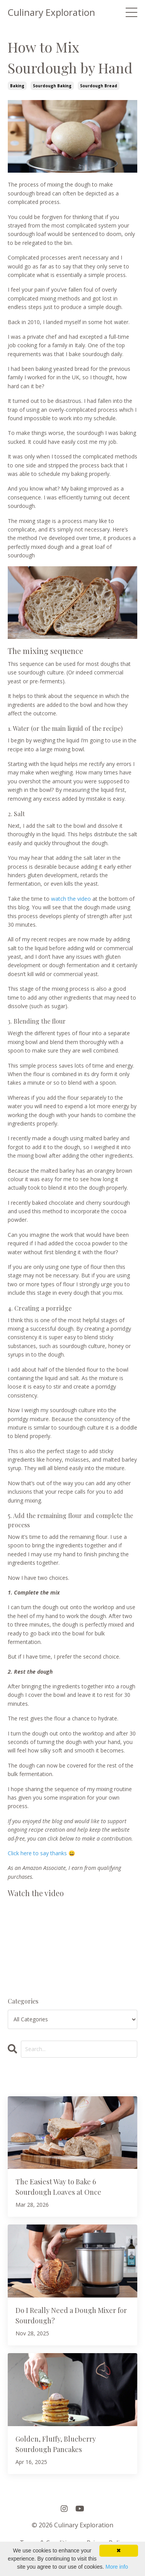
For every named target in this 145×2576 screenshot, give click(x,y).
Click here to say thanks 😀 (41, 1853)
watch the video (71, 898)
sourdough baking (52, 85)
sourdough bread (98, 85)
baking (17, 85)
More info (117, 2567)
